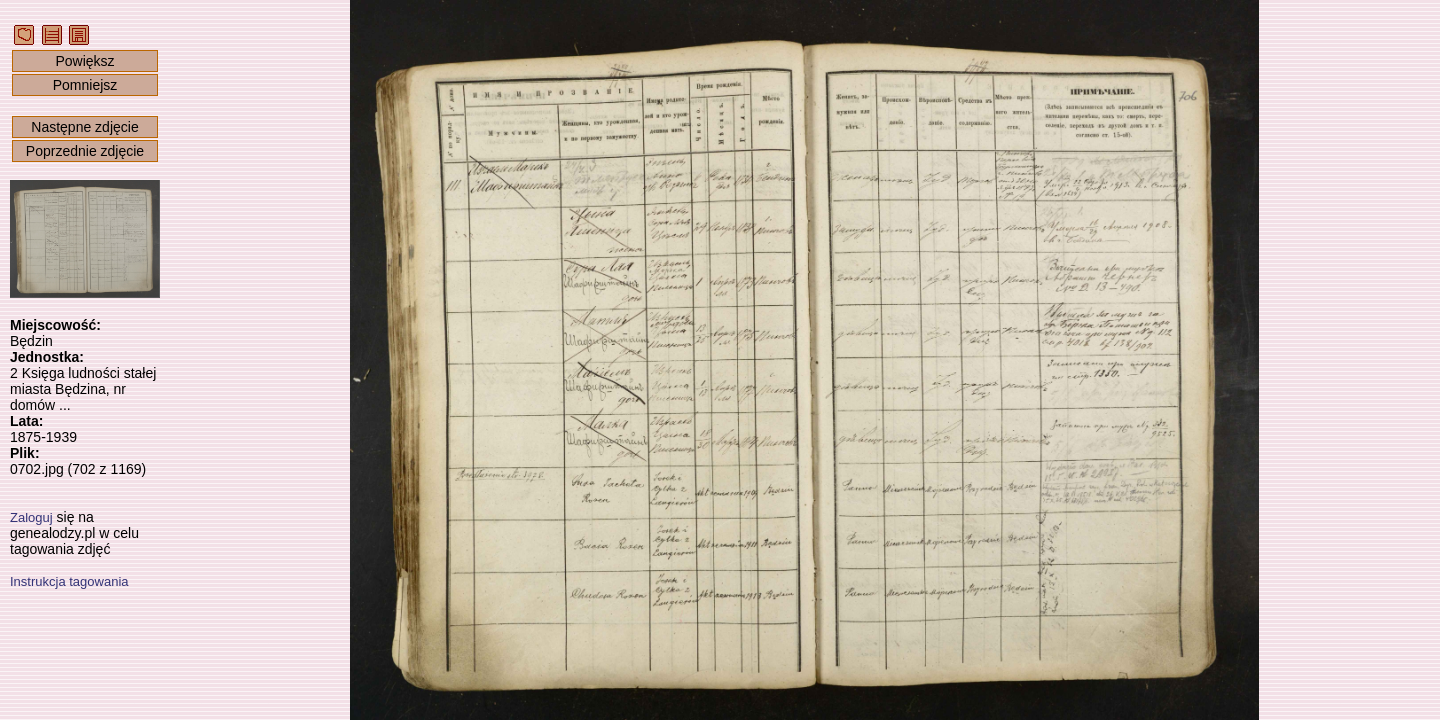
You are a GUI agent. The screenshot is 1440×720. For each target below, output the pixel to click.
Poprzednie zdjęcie (85, 151)
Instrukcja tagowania (69, 581)
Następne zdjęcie (84, 127)
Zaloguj (31, 517)
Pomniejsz (85, 85)
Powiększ (84, 61)
